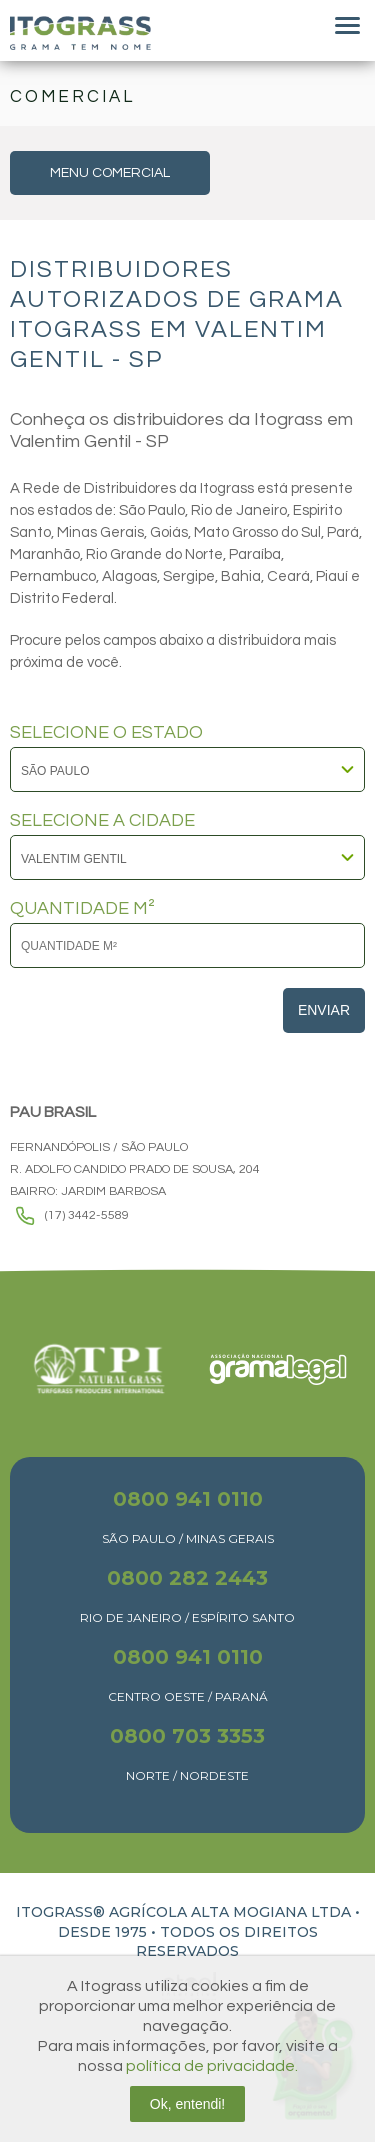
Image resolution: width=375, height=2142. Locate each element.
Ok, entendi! (188, 2104)
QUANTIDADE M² (82, 909)
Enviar (324, 1010)
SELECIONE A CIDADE (102, 821)
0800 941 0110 (188, 1499)
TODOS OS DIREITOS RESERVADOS (227, 1942)
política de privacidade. (212, 2066)
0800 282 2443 (187, 1578)
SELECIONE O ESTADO (106, 733)
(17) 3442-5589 (87, 1215)
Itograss (80, 33)
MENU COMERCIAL (110, 173)
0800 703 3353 (187, 1736)
